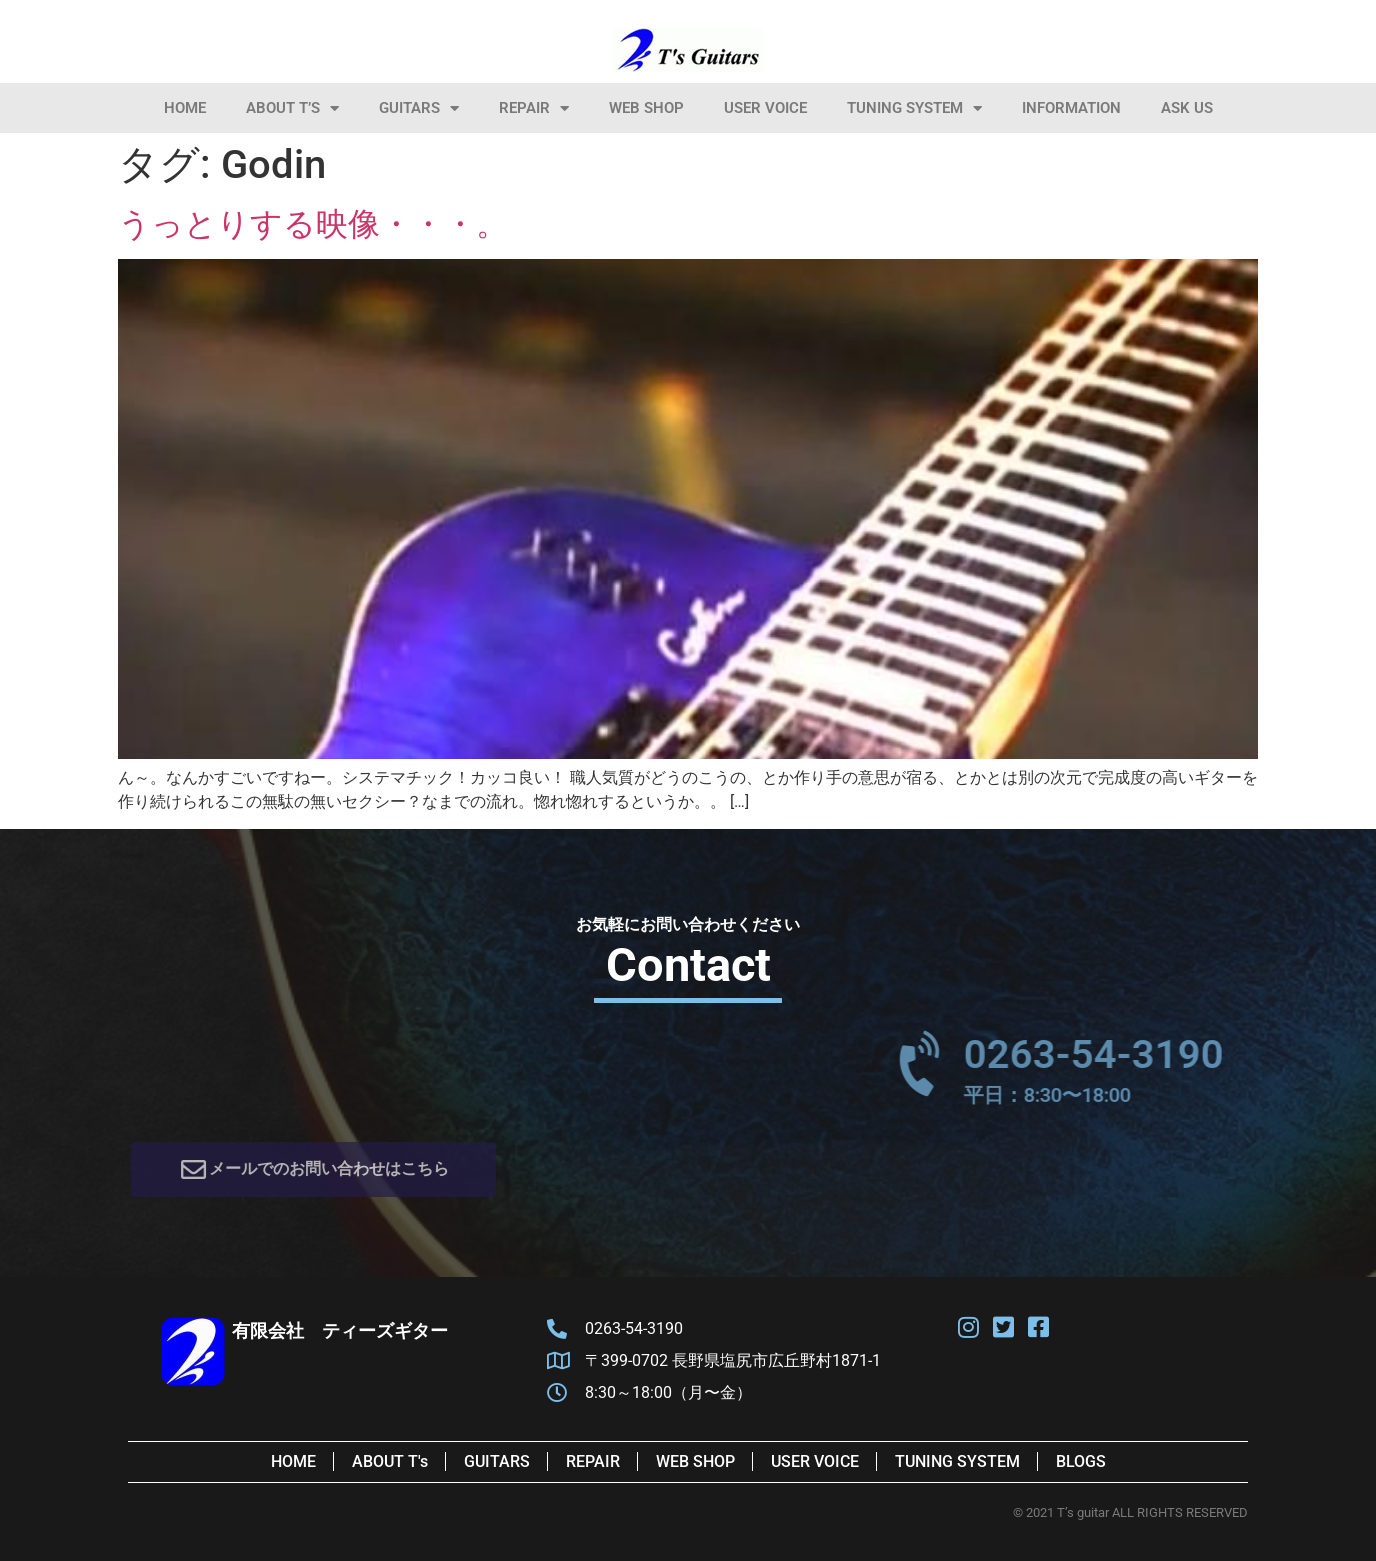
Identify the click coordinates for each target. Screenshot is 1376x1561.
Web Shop (646, 108)
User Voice (765, 108)
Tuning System (914, 108)
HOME (185, 108)
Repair (534, 108)
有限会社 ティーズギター (340, 1330)
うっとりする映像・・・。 (313, 224)
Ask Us (1187, 108)
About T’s (292, 108)
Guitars (419, 108)
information (1071, 108)
